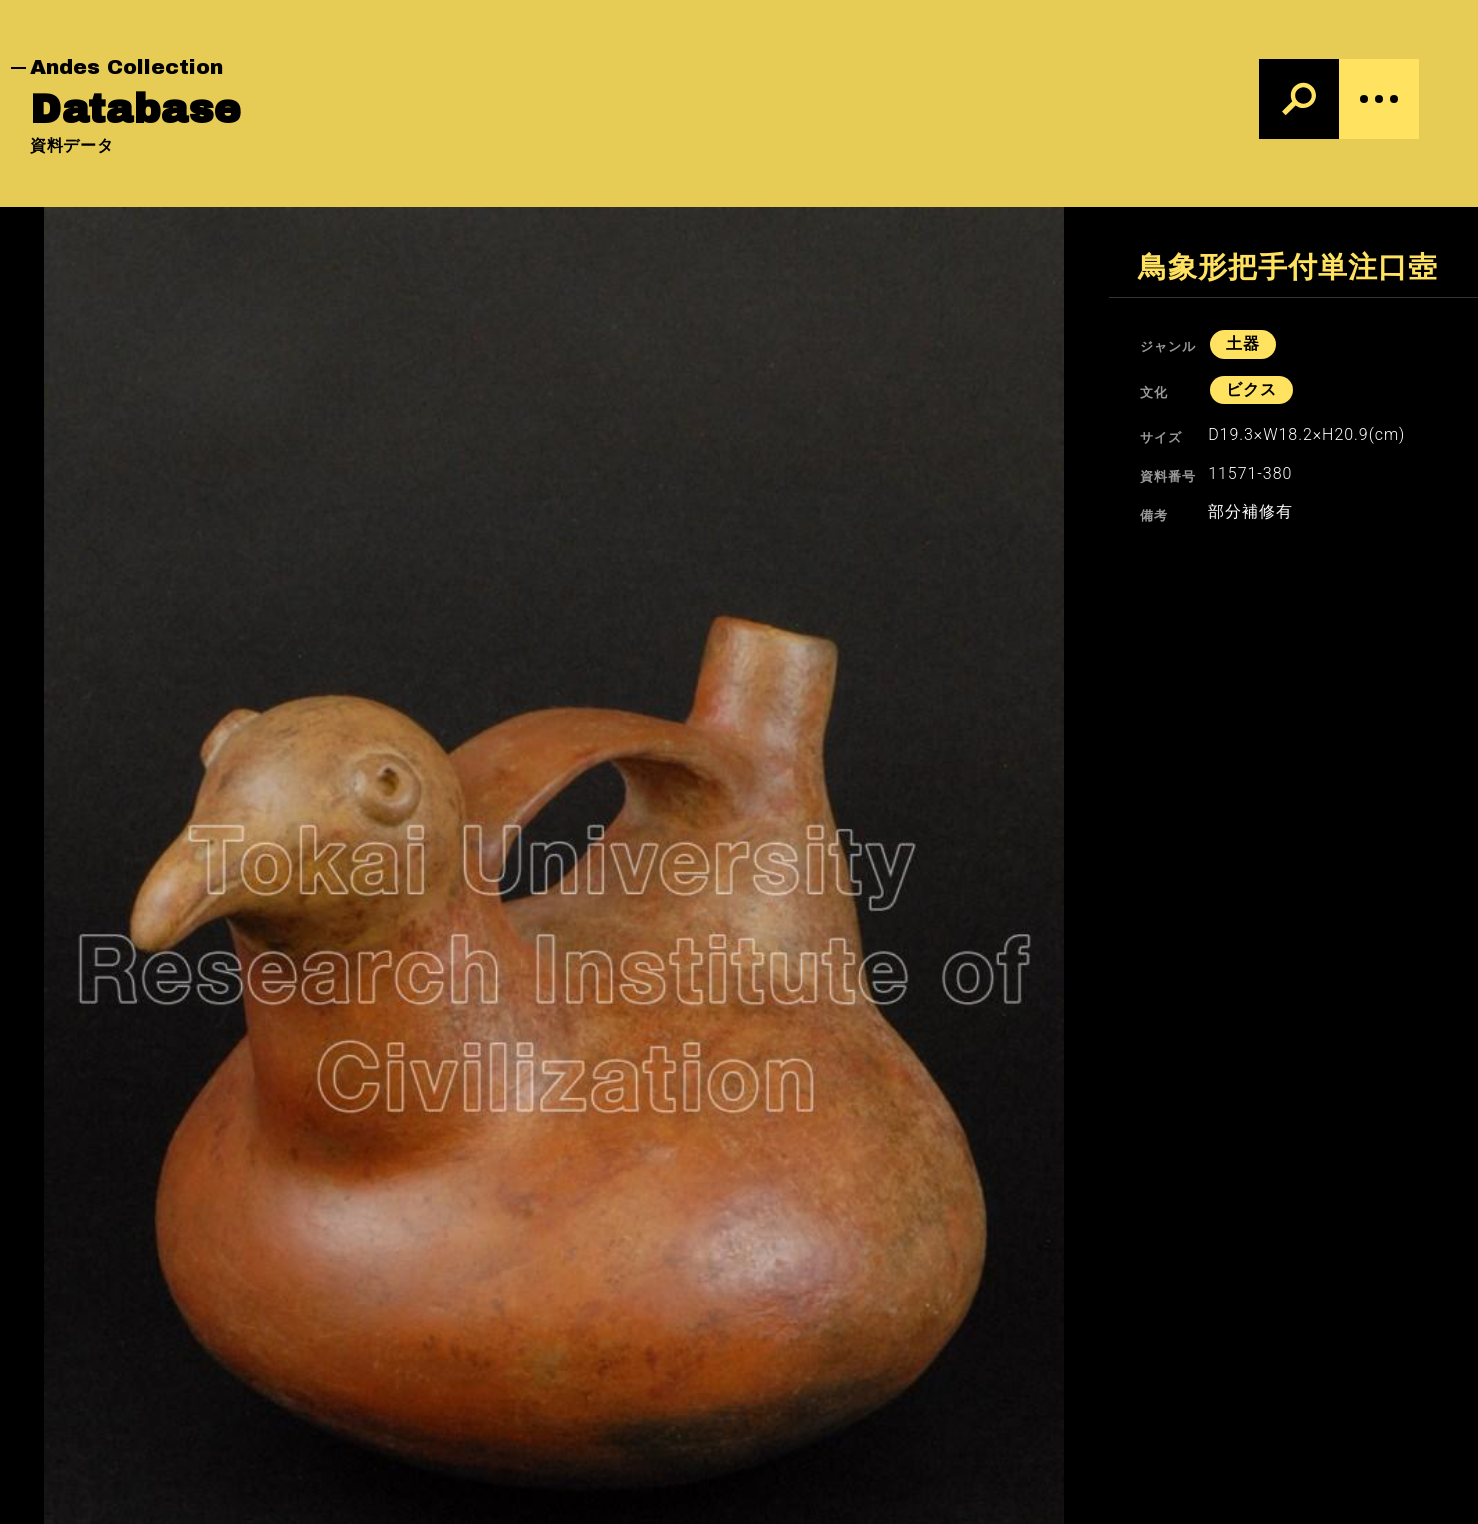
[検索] (1299, 99)
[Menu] (1379, 99)
